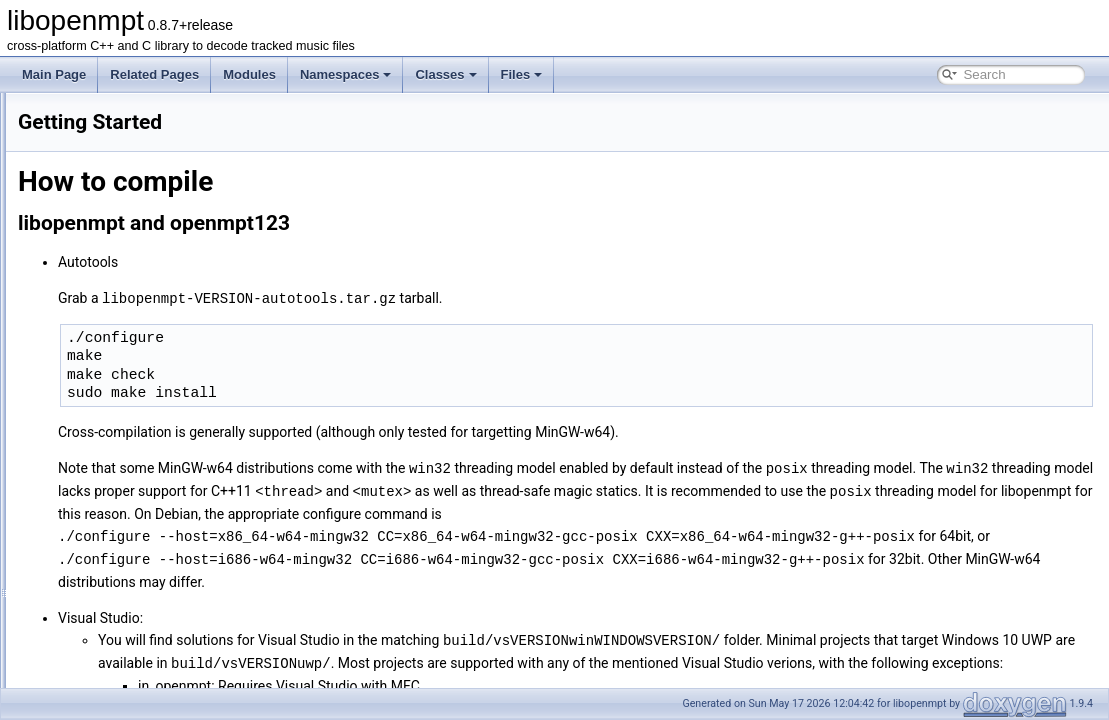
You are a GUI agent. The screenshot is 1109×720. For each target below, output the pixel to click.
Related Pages (154, 74)
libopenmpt (47, 109)
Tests (48, 307)
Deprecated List (76, 461)
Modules (249, 74)
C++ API (56, 373)
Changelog (63, 329)
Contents (58, 131)
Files (522, 74)
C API (49, 395)
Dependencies (72, 175)
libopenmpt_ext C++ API (98, 417)
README (59, 153)
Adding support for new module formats (138, 351)
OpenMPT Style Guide (94, 285)
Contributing (66, 241)
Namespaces (346, 74)
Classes (445, 74)
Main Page (54, 74)
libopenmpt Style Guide (96, 263)
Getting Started (74, 197)
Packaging (62, 219)
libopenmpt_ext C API (91, 439)
